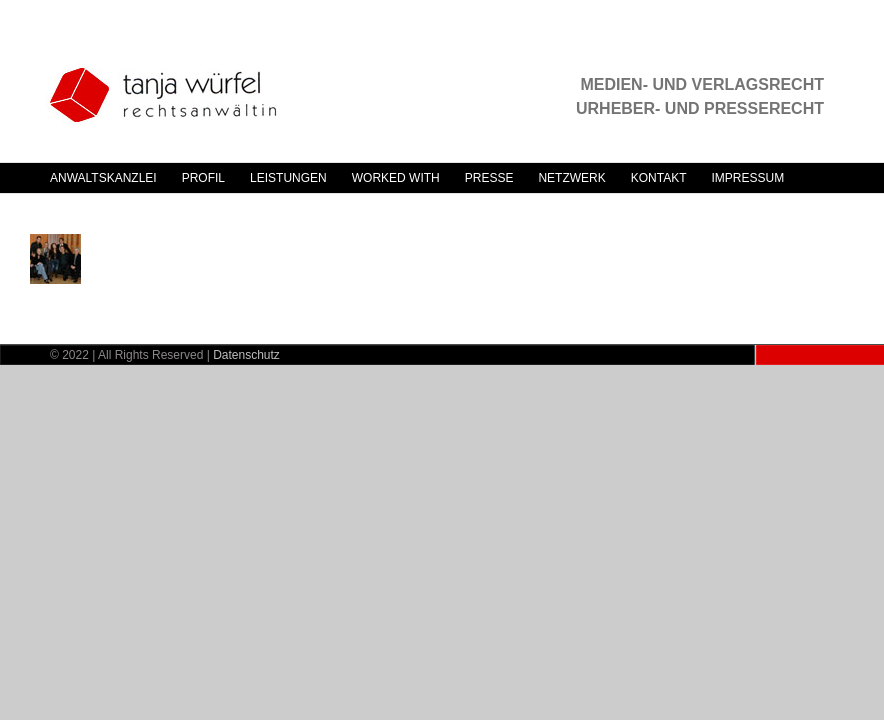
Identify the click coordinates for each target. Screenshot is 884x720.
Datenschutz (246, 355)
